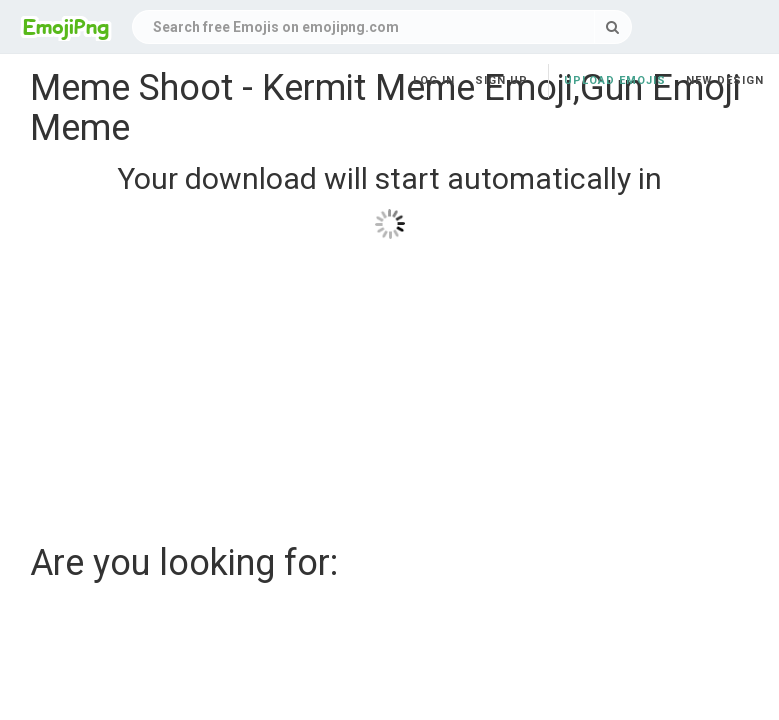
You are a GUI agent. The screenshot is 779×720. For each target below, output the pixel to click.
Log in (434, 80)
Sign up (501, 80)
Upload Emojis (615, 80)
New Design (725, 80)
